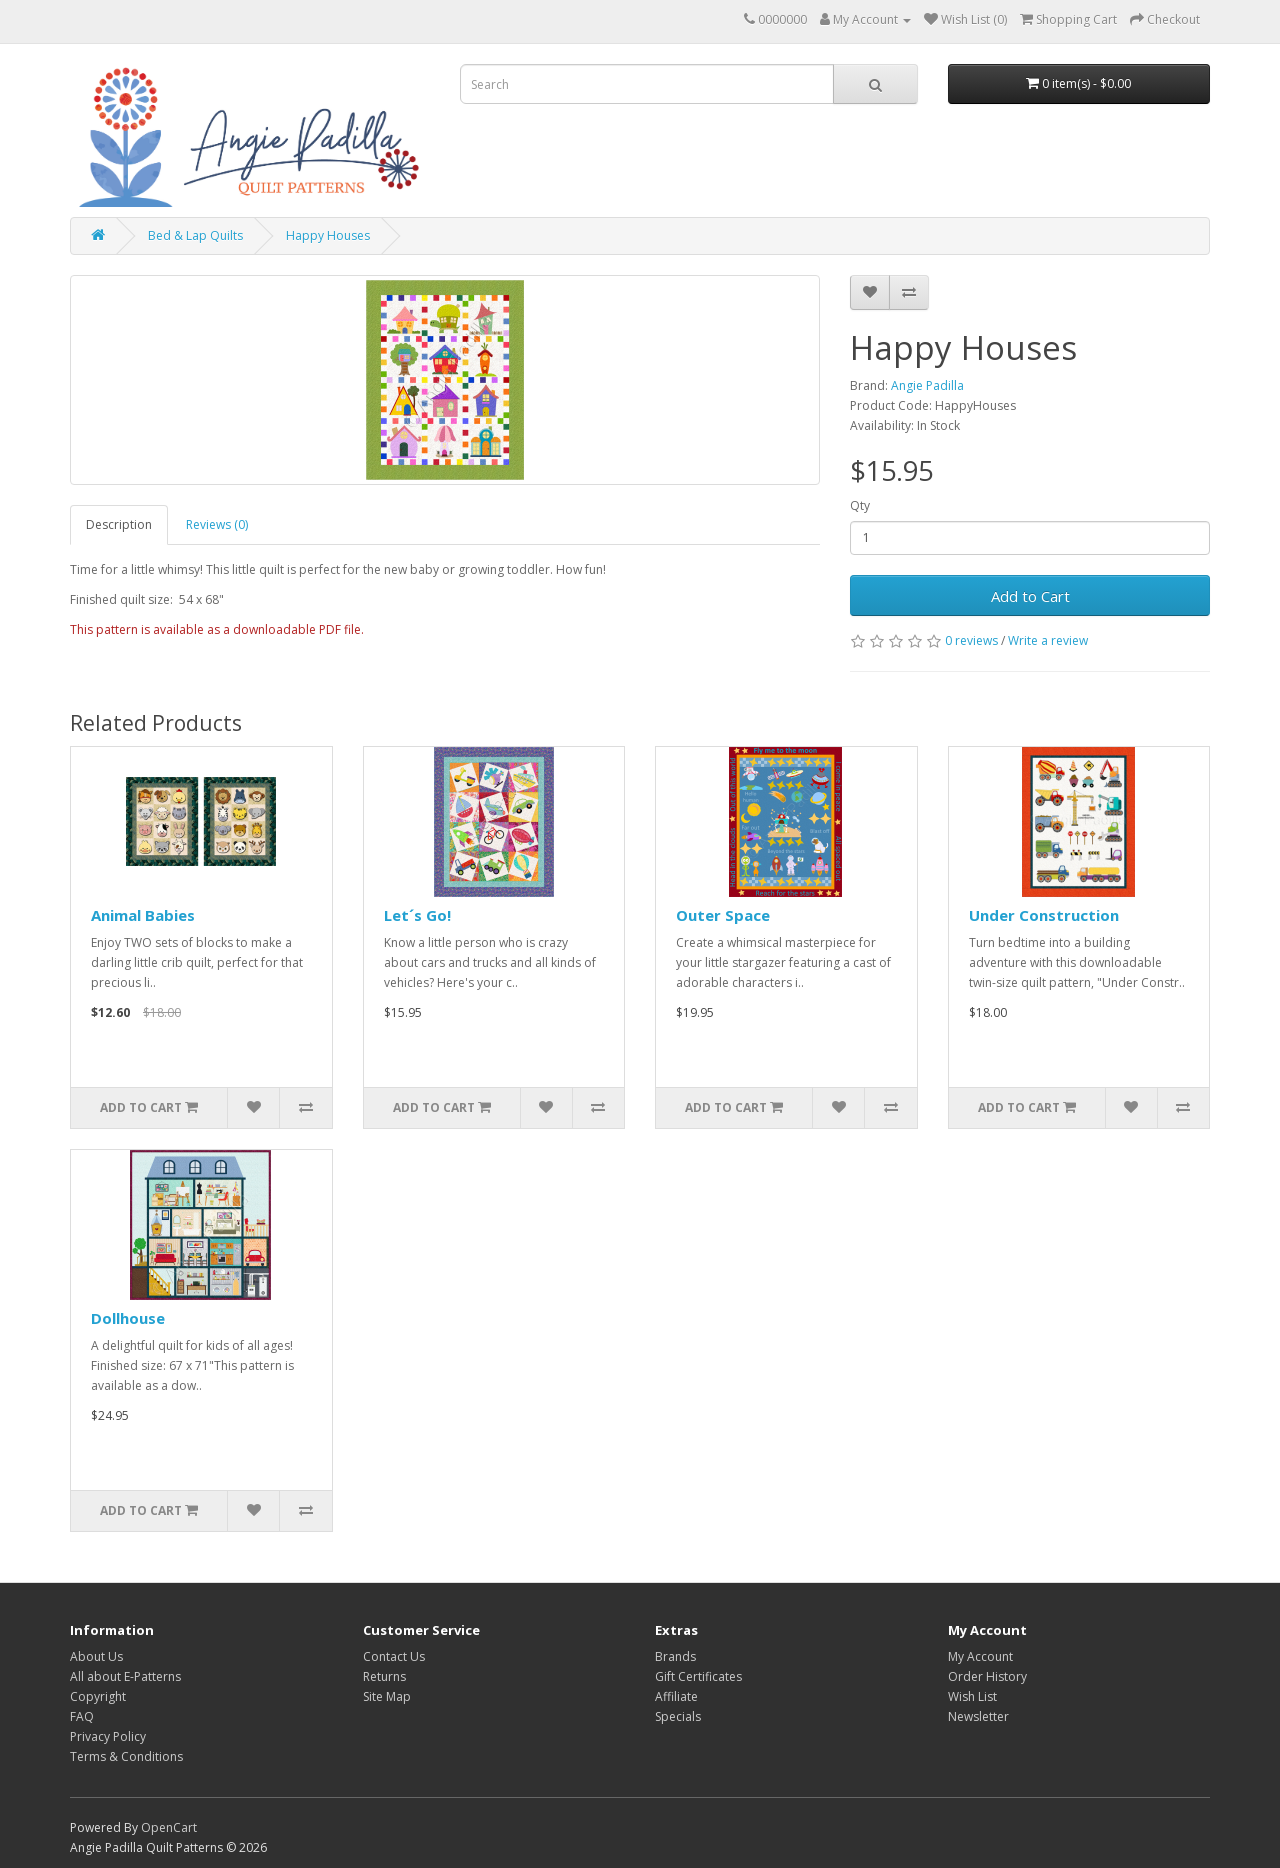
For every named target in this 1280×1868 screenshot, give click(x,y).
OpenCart (169, 1827)
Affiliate (676, 1696)
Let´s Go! (417, 915)
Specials (678, 1716)
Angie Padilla (927, 385)
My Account (980, 1656)
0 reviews (971, 640)
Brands (675, 1656)
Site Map (387, 1696)
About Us (96, 1656)
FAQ (82, 1716)
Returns (384, 1676)
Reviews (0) (217, 524)
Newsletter (978, 1716)
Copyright (98, 1696)
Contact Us (394, 1656)
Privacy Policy (108, 1736)
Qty (860, 505)
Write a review (1048, 640)
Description (119, 524)
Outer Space (723, 915)
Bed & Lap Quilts (195, 235)
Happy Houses (328, 235)
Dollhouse (128, 1318)
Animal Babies (143, 915)
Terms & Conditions (126, 1756)
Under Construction (1044, 915)
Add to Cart (1030, 596)
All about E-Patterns (125, 1676)
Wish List (972, 1696)
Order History (987, 1676)
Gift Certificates (698, 1676)
